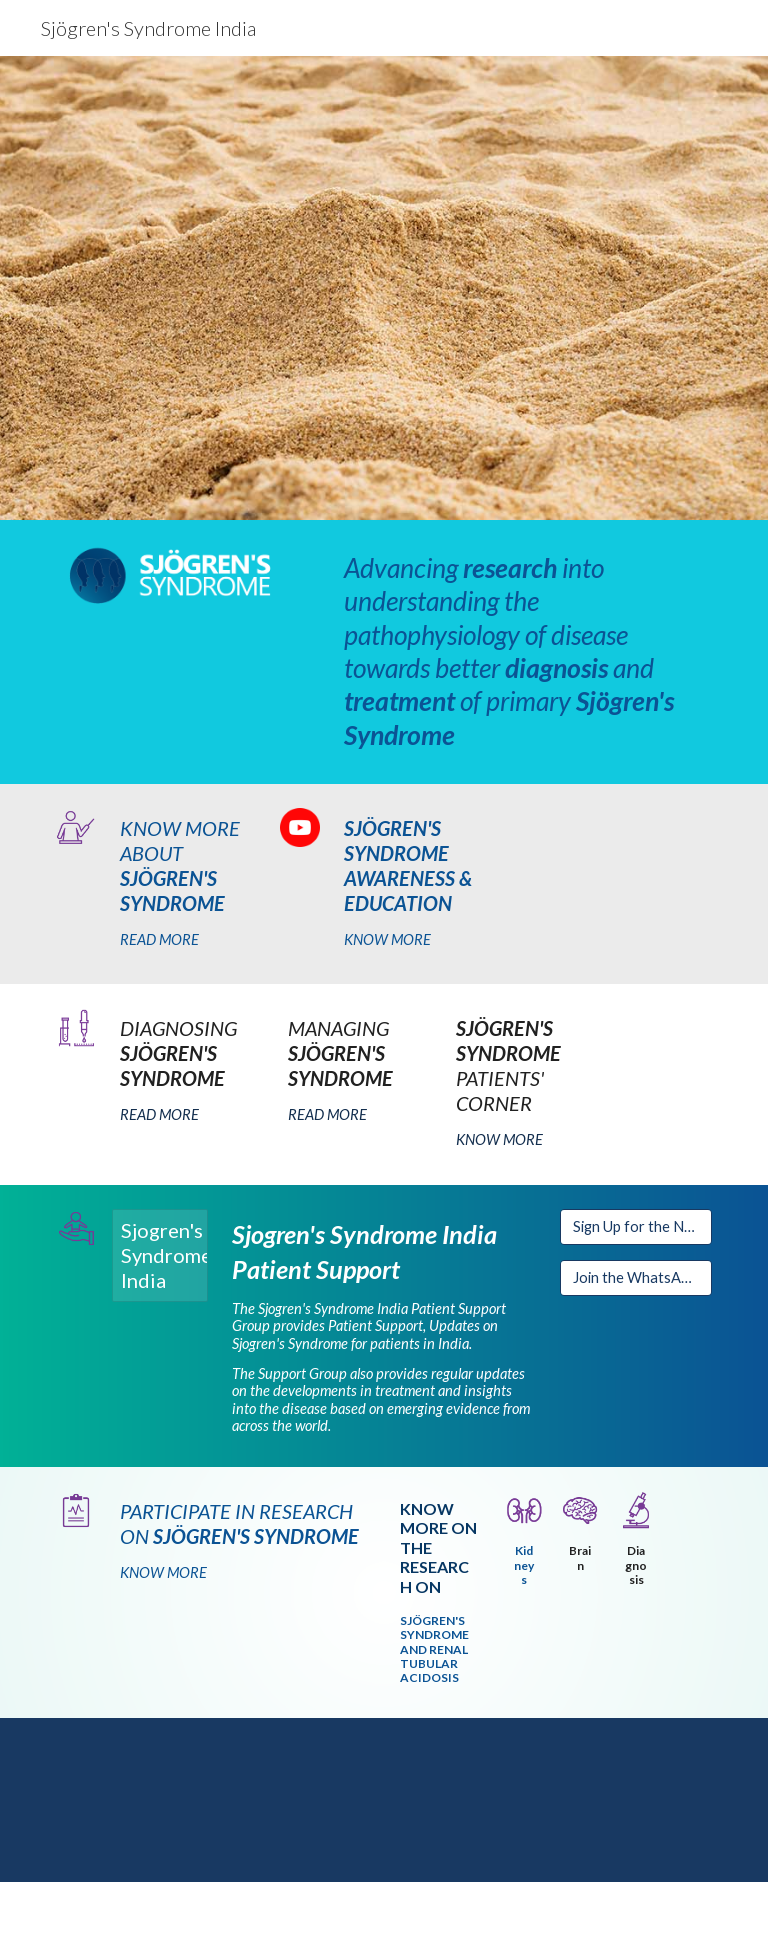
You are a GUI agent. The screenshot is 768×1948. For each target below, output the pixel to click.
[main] (523, 652)
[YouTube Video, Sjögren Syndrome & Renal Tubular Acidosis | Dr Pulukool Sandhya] (383, 1800)
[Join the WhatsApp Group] (635, 1278)
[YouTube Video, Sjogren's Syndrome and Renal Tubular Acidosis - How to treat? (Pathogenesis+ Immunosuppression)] (607, 1800)
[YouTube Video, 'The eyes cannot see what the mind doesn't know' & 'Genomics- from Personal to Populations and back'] (159, 1800)
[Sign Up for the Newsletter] (635, 1227)
